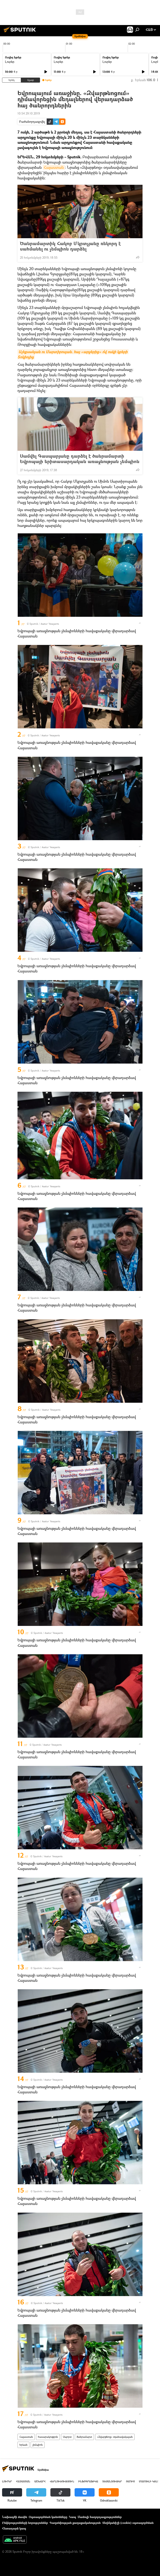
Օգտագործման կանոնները (48, 2517)
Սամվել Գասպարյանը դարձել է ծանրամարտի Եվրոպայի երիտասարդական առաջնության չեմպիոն (79, 458)
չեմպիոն (37, 2444)
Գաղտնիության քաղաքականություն (75, 2523)
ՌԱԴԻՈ (130, 2481)
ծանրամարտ (84, 2437)
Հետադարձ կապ (14, 2528)
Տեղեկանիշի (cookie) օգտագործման (128, 2523)
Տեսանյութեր (112, 2481)
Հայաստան (54, 167)
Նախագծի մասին (14, 2517)
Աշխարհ (40, 2481)
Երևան (23, 2444)
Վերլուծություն (62, 2481)
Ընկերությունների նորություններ (25, 2523)
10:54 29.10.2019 (29, 113)
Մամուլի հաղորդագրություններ (100, 2517)
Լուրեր (9, 62)
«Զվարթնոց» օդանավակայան (115, 2437)
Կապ (72, 2517)
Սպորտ (67, 2437)
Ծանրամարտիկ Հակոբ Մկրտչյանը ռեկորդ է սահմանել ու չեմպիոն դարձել (70, 246)
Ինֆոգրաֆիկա (88, 2481)
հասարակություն (48, 2437)
